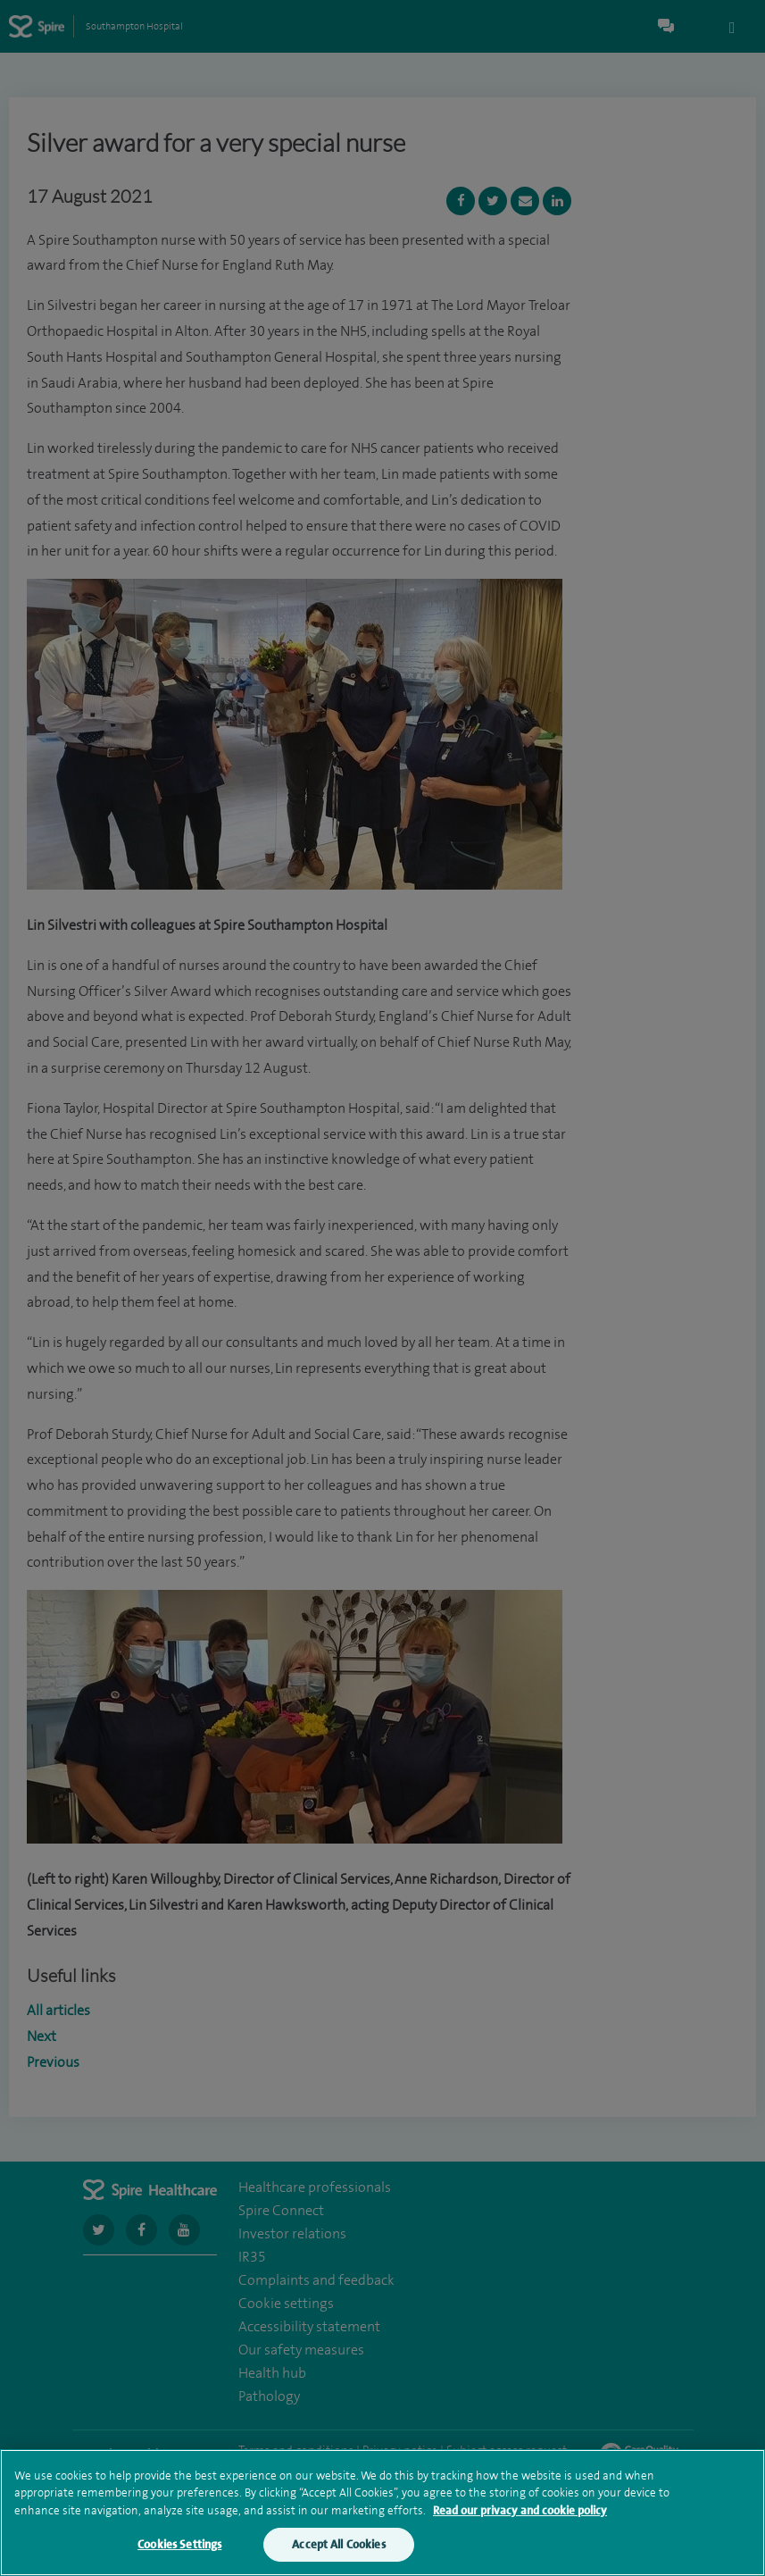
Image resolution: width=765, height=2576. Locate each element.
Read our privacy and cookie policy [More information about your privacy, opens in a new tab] (520, 2512)
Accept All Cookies (338, 2547)
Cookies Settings (179, 2547)
